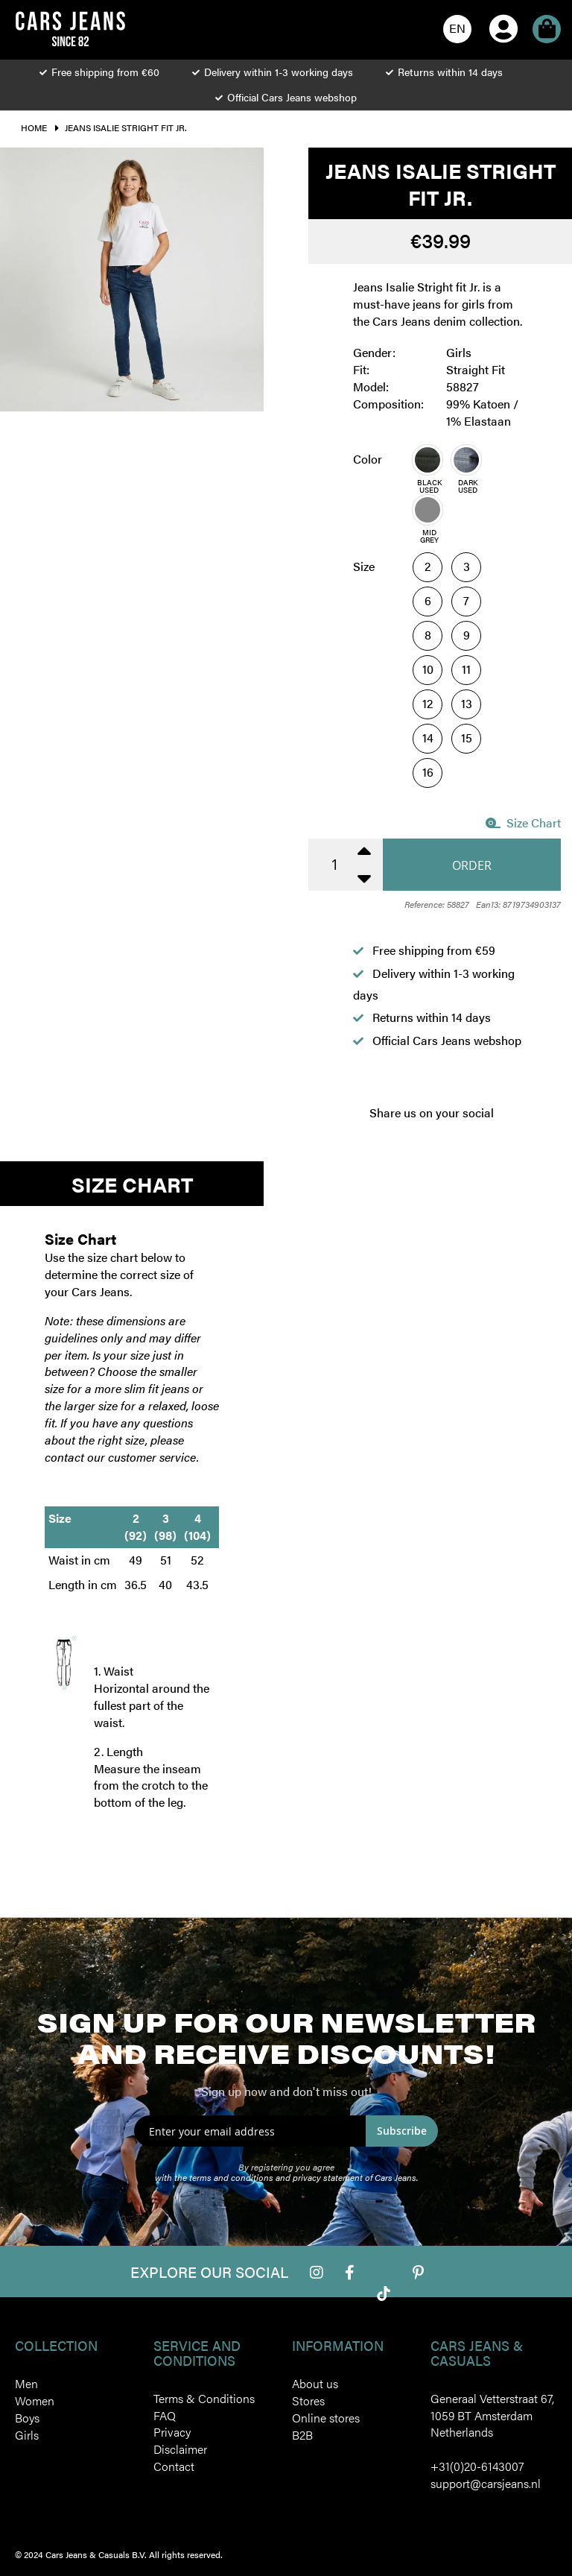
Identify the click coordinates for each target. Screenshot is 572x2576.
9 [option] (466, 634)
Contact (173, 2466)
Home (34, 127)
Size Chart (523, 822)
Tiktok (383, 2293)
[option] (427, 460)
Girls (27, 2434)
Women (34, 2400)
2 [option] (428, 566)
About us (315, 2383)
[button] (457, 29)
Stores (308, 2400)
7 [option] (466, 600)
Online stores (326, 2417)
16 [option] (427, 771)
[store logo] (70, 28)
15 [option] (466, 737)
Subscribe (402, 2131)
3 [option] (466, 566)
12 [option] (427, 703)
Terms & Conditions (204, 2398)
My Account (503, 8)
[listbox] (470, 495)
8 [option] (428, 634)
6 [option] (428, 600)
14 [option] (427, 737)
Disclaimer (180, 2448)
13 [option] (466, 703)
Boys (27, 2417)
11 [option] (466, 669)
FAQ (164, 2415)
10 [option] (427, 669)
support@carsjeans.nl (485, 2483)
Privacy (172, 2431)
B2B (302, 2434)
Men (26, 2383)
